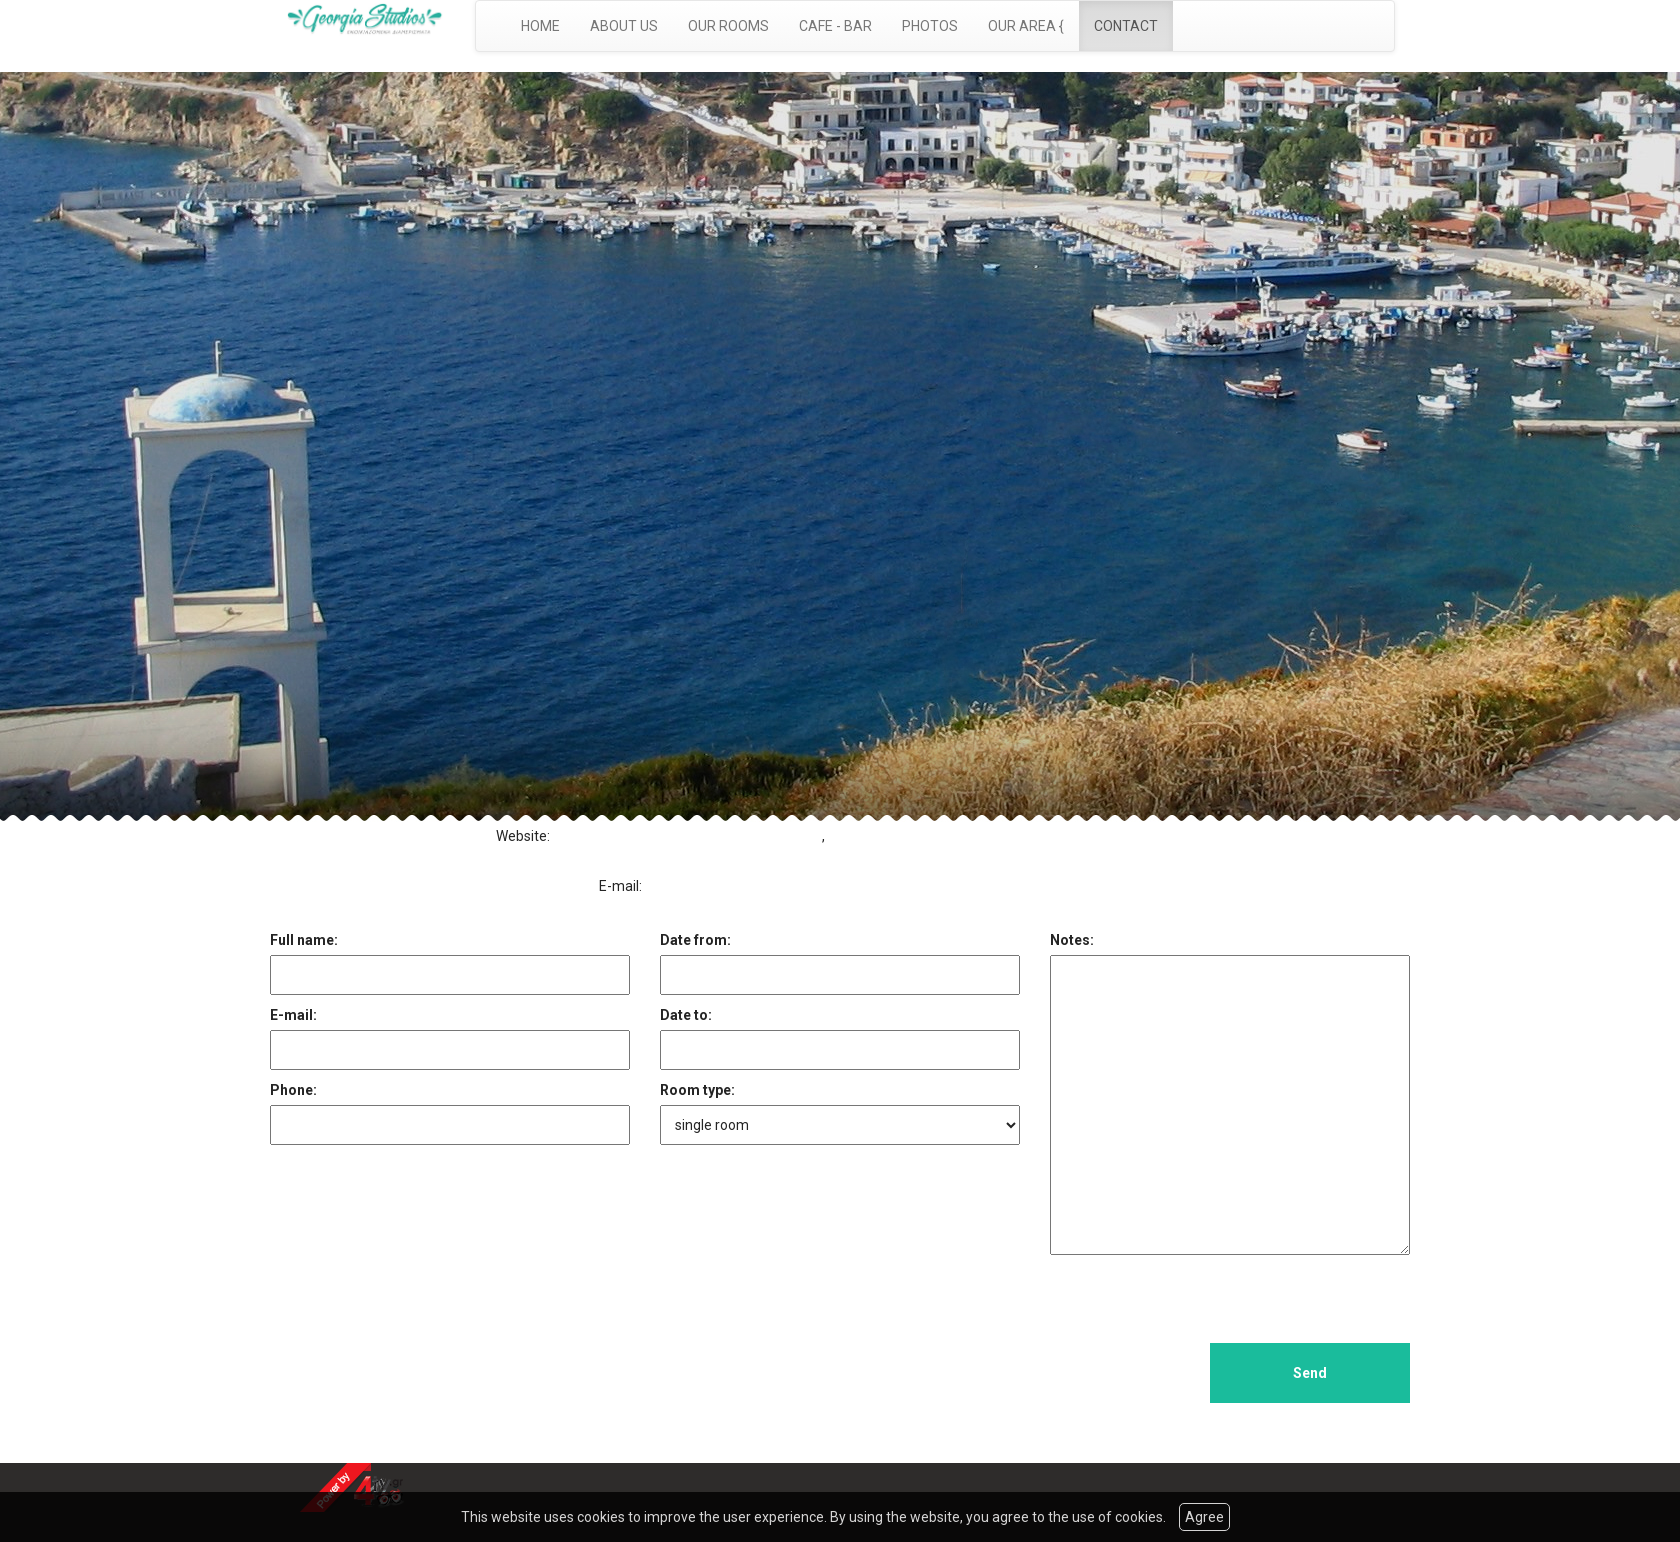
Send (1310, 1373)
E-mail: (293, 1015)
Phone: (293, 1090)
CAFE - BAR (835, 26)
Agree (1204, 1517)
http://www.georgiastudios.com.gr (711, 856)
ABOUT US (624, 26)
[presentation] (1202, 1304)
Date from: (695, 940)
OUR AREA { (1026, 26)
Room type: (697, 1090)
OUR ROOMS (728, 26)
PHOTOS (930, 26)
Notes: (1072, 940)
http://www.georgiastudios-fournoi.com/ (687, 836)
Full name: (304, 940)
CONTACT (1126, 26)
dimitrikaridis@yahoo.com (735, 886)
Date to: (686, 1015)
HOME (540, 26)
